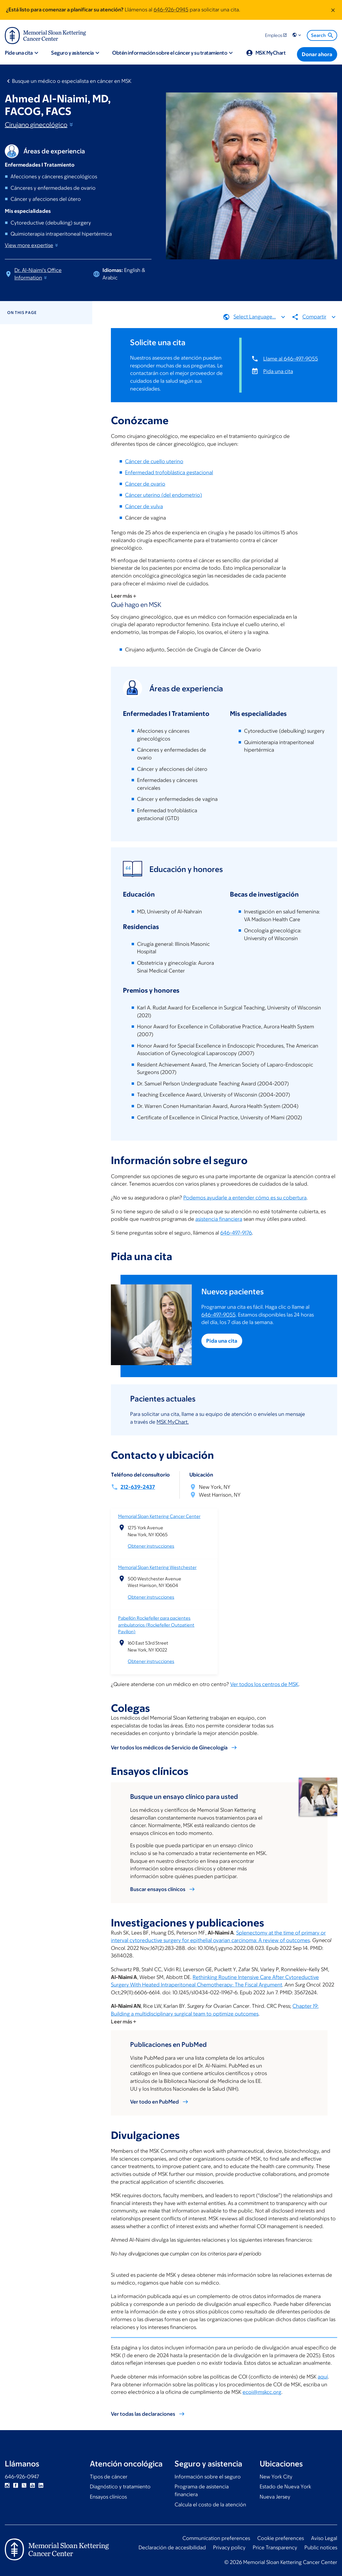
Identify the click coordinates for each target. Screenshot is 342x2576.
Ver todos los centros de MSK (264, 1684)
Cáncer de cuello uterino (154, 461)
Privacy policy (229, 2547)
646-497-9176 (236, 1233)
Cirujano (39, 124)
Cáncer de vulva (144, 506)
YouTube (32, 2485)
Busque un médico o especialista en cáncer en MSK (71, 81)
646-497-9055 (218, 1315)
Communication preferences (216, 2538)
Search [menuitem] (322, 35)
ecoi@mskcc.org (262, 2392)
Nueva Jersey (275, 2497)
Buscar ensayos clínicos (157, 1889)
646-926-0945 (171, 10)
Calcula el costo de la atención (210, 2505)
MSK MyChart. (173, 1422)
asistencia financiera (218, 1219)
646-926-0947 (22, 2477)
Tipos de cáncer (108, 2477)
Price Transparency (275, 2547)
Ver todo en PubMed (154, 2102)
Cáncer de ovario (145, 484)
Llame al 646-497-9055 (290, 358)
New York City (276, 2477)
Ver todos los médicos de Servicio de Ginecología (169, 1748)
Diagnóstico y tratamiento (120, 2487)
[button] (297, 35)
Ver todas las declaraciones (143, 2414)
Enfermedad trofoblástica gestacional (169, 472)
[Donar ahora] (317, 54)
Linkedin (40, 2485)
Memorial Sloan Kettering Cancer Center (159, 1516)
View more (32, 245)
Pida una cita (278, 371)
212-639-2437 (138, 1487)
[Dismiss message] (333, 10)
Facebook (15, 2485)
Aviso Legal (324, 2538)
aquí (323, 2377)
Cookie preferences (280, 2538)
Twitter (24, 2485)
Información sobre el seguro (208, 2477)
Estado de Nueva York (285, 2487)
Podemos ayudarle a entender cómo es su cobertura (245, 1198)
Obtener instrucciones (151, 1546)
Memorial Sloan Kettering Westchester (157, 1567)
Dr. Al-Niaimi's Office (38, 274)
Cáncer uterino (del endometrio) (163, 495)
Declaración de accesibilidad (172, 2547)
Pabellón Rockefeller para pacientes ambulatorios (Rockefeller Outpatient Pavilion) (156, 1624)
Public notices (320, 2547)
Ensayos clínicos (108, 2497)
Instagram (7, 2485)
